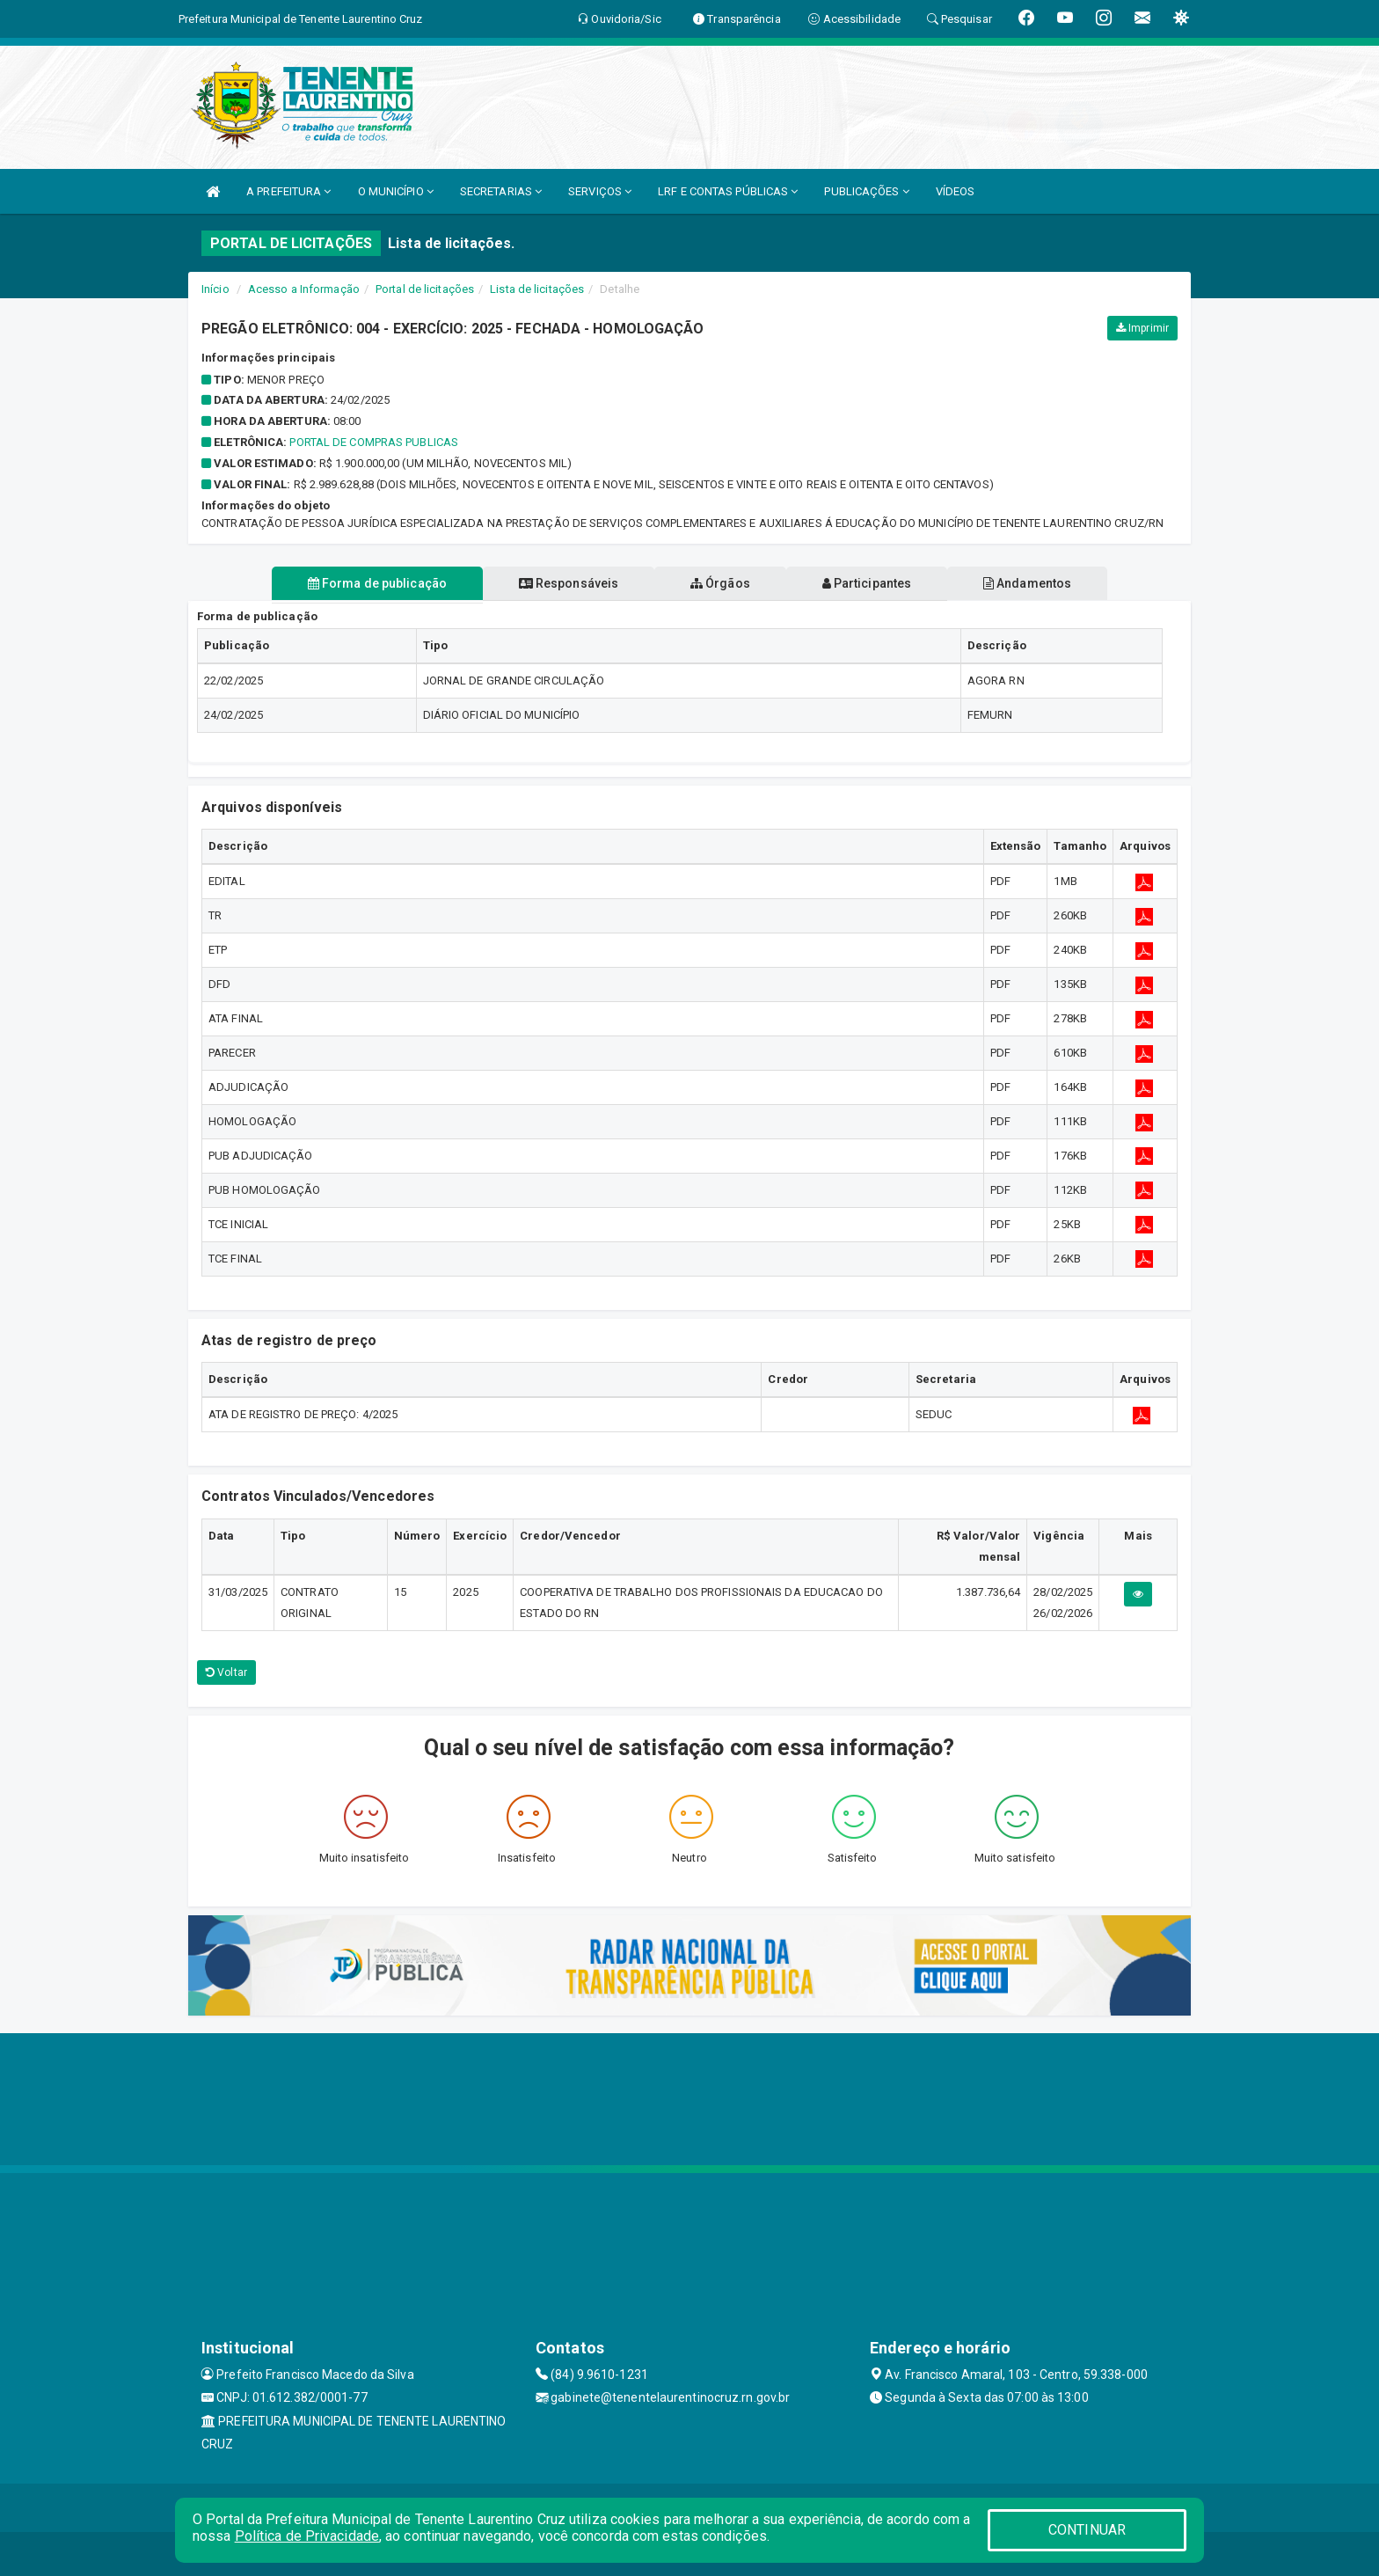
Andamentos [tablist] (1031, 583)
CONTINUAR (1087, 2529)
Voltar (226, 1672)
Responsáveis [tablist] (567, 583)
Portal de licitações (425, 289)
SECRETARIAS (501, 191)
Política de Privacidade (307, 2536)
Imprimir (1142, 328)
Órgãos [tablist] (720, 583)
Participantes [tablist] (869, 583)
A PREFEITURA (288, 191)
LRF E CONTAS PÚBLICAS (728, 191)
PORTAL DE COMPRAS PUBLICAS (373, 442)
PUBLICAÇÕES (866, 191)
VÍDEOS (955, 191)
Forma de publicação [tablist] (372, 583)
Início (215, 289)
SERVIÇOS (599, 191)
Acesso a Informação (304, 289)
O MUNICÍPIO (396, 191)
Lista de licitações (537, 289)
